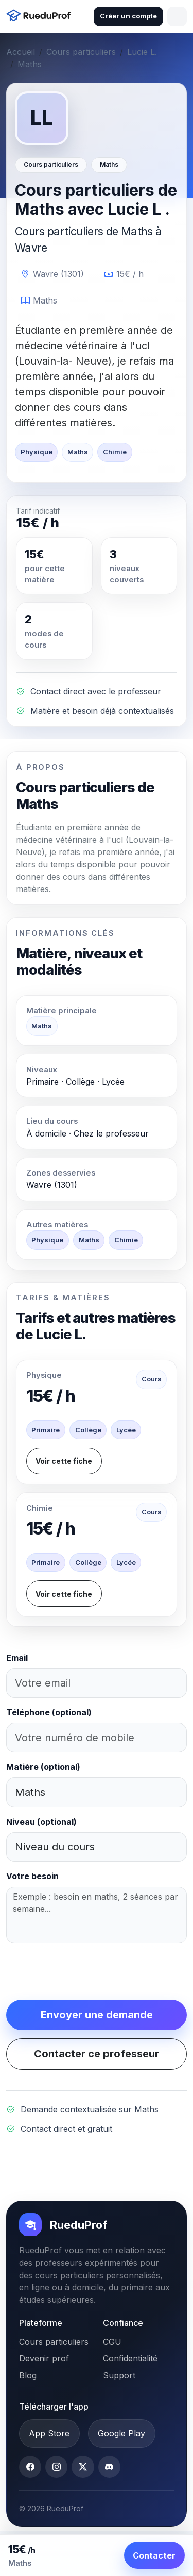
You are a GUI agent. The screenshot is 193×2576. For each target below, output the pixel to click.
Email (17, 1658)
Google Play (121, 2433)
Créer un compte (128, 16)
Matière (43, 1766)
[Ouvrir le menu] (177, 16)
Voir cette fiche (64, 1460)
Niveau (41, 1821)
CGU (112, 2342)
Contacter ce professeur (96, 2054)
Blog (28, 2375)
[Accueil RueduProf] (41, 16)
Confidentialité (130, 2358)
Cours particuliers (81, 52)
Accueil (20, 52)
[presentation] (84, 1972)
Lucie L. (142, 52)
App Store (49, 2433)
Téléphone (49, 1712)
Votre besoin (32, 1876)
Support (119, 2375)
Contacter (154, 2555)
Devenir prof (44, 2358)
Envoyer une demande (97, 2015)
